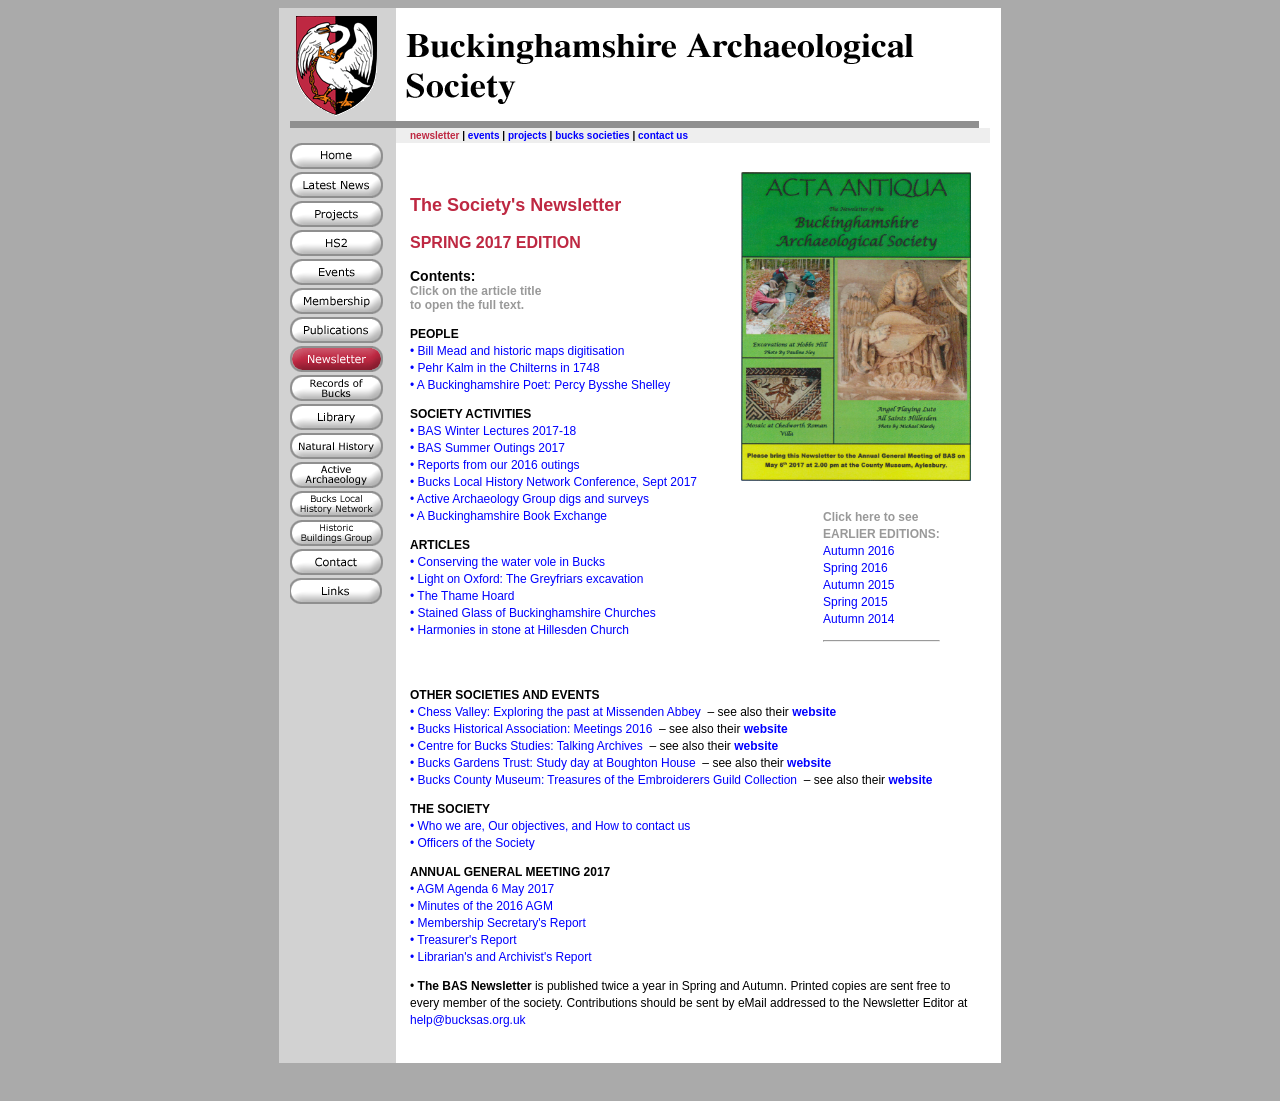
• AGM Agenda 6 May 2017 (482, 889)
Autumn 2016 (858, 551)
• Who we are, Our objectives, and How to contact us (550, 826)
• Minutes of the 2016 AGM (481, 906)
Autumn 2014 (858, 619)
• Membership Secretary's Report (498, 923)
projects (527, 135)
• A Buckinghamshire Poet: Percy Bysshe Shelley (540, 385)
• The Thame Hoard (462, 596)
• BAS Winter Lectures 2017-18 (493, 431)
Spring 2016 (855, 568)
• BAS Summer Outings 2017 (487, 448)
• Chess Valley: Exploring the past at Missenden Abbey (555, 712)
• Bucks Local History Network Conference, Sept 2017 (553, 482)
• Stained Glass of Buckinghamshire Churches (533, 613)
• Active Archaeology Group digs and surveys (529, 499)
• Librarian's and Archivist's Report (501, 957)
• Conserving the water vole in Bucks (507, 562)
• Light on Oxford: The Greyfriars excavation (526, 579)
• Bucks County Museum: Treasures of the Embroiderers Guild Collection (603, 780)
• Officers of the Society (472, 843)
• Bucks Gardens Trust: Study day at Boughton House (553, 763)
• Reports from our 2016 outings (495, 465)
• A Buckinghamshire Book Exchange (508, 516)
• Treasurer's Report (463, 940)
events (484, 135)
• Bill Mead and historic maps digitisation (517, 351)
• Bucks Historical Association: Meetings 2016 (531, 729)
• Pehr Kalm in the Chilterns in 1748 (505, 368)
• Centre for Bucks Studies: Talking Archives (526, 746)
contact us (663, 135)
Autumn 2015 (858, 585)
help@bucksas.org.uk (468, 1020)
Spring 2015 (855, 602)
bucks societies (592, 135)
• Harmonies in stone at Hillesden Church (519, 630)
